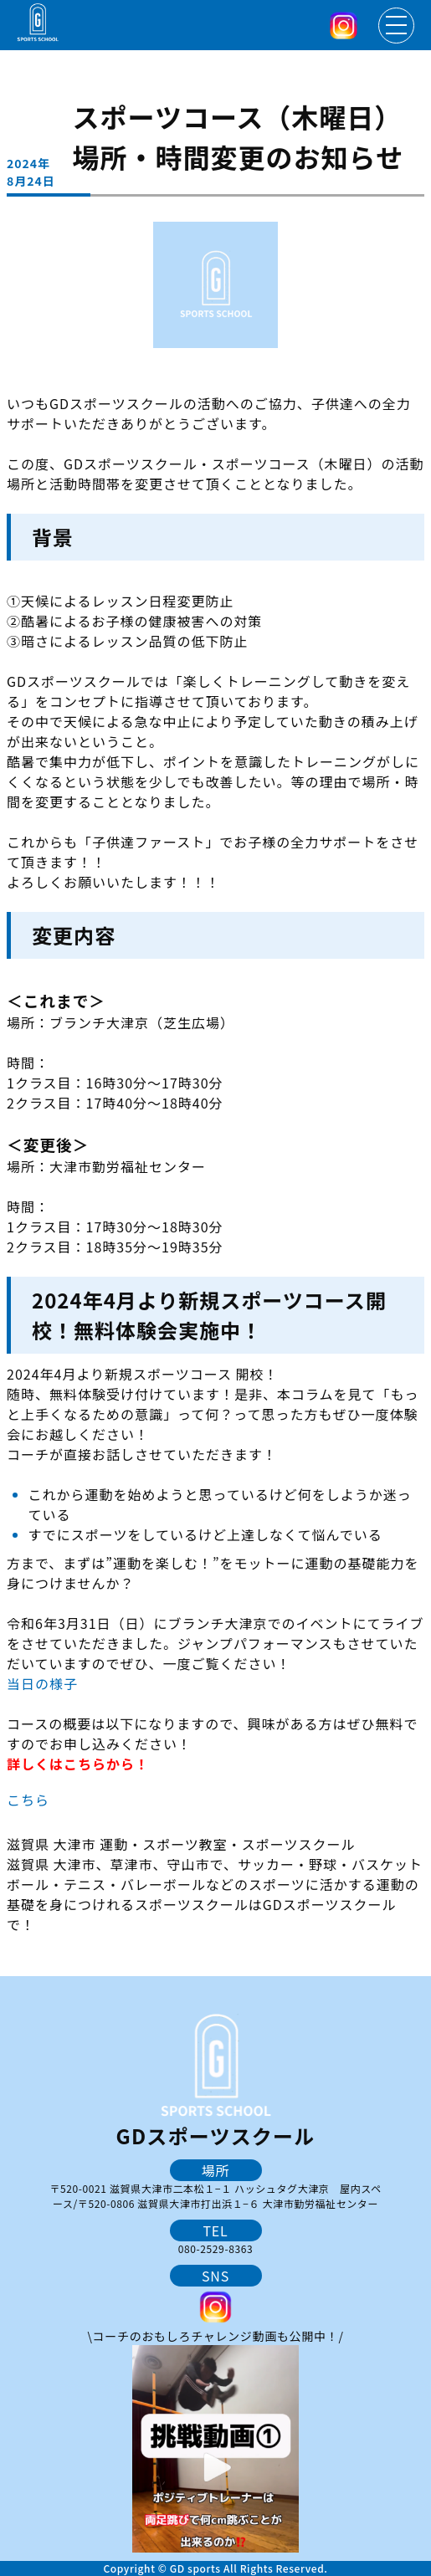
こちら (28, 1800)
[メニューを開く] (396, 26)
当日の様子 (42, 1683)
